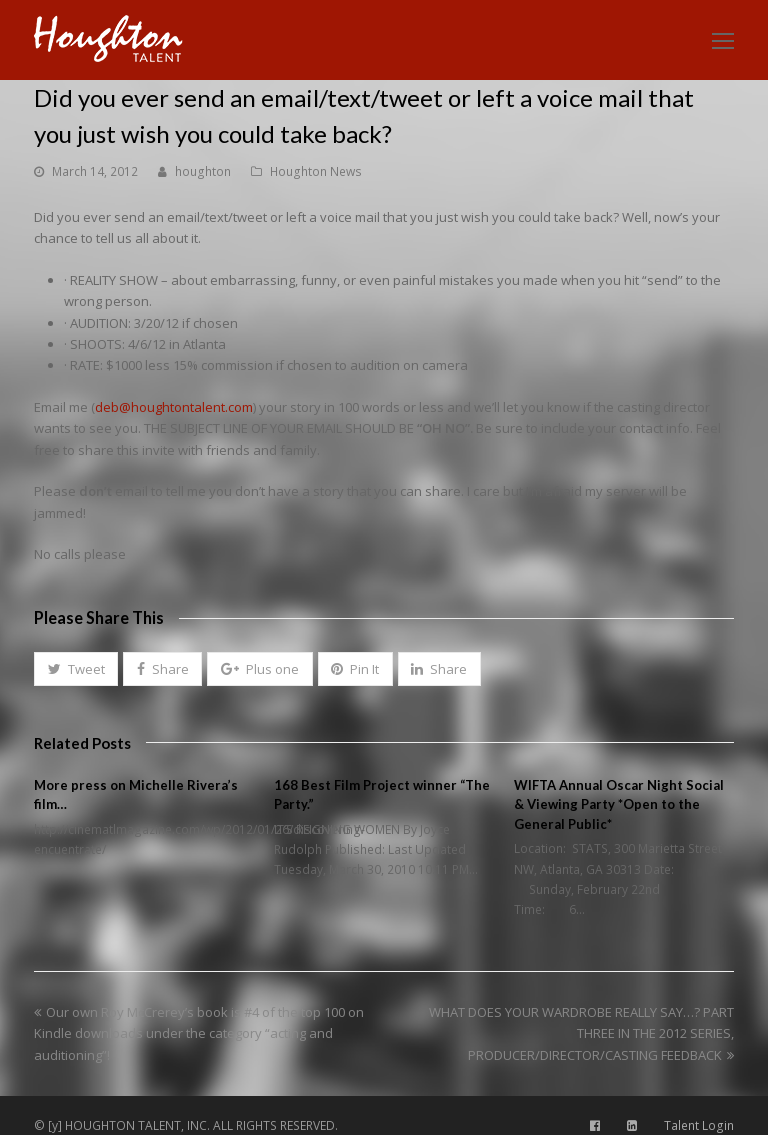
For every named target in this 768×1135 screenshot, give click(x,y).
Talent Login (699, 1125)
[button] (76, 669)
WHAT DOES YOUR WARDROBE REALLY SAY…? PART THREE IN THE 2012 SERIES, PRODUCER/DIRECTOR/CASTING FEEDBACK (581, 1033)
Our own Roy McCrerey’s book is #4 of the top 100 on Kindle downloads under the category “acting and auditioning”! (199, 1033)
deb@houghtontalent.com (174, 407)
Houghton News (316, 171)
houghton (203, 171)
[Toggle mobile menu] (723, 40)
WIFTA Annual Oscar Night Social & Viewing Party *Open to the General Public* (619, 804)
